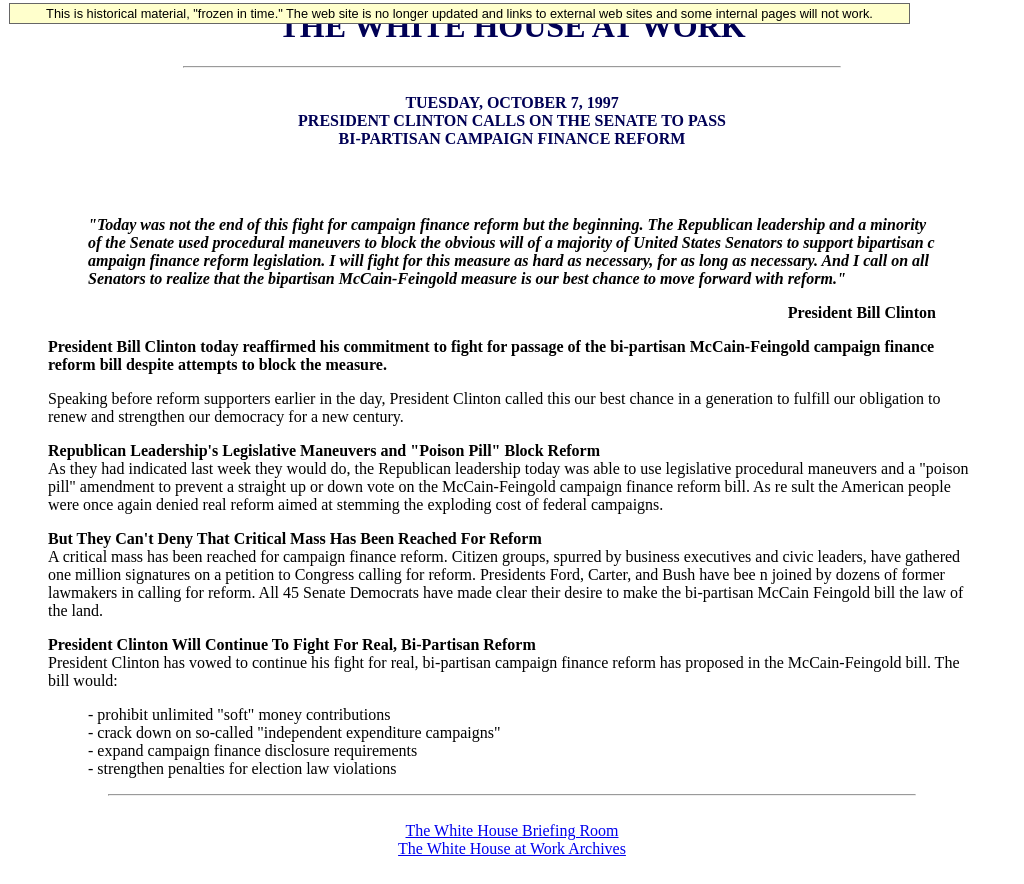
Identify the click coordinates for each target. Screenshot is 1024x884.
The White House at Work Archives (512, 848)
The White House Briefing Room (512, 830)
